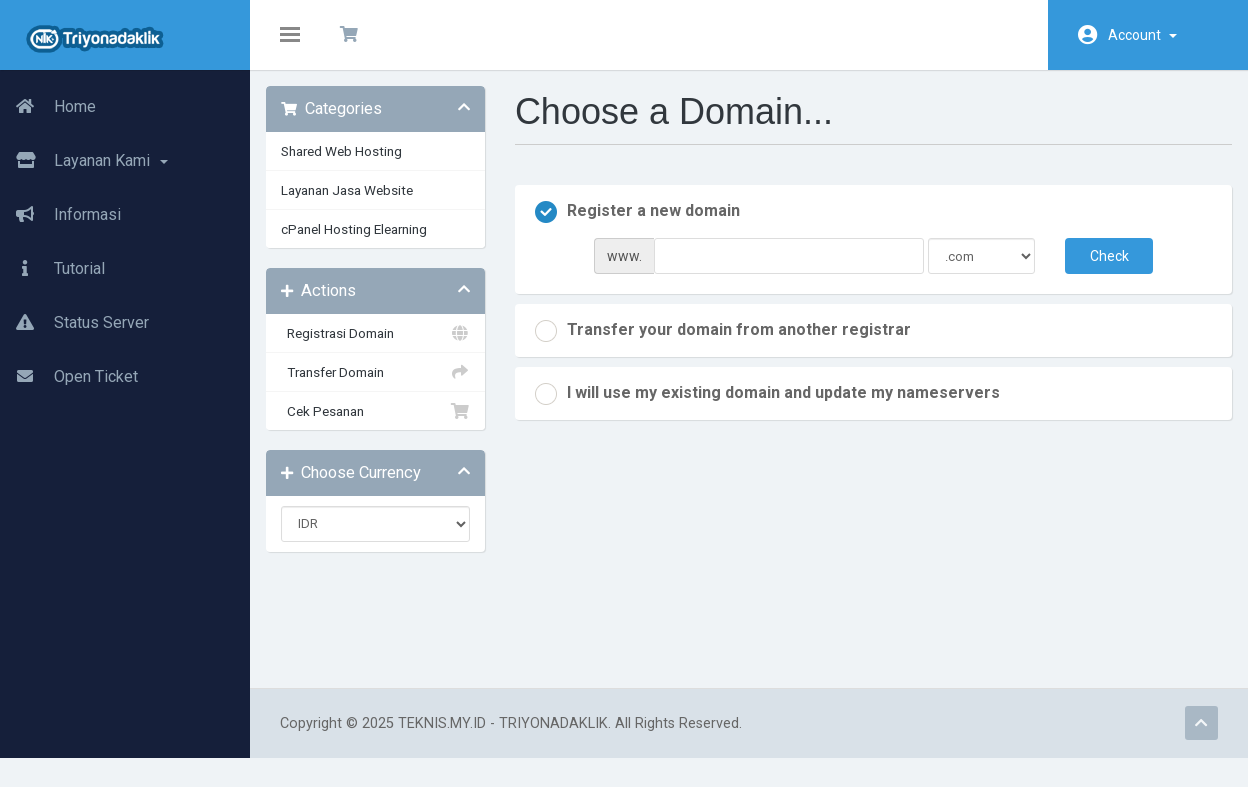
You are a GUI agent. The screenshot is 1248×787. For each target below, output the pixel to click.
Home (48, 107)
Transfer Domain (386, 386)
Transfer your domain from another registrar (730, 345)
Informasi (60, 215)
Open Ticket (69, 377)
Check (1098, 270)
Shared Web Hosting (355, 165)
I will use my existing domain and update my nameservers (774, 408)
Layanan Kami (84, 161)
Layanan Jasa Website (361, 204)
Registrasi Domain (386, 347)
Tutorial (52, 269)
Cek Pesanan (386, 425)
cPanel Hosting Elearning (368, 243)
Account (1142, 35)
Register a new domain (644, 226)
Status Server (74, 323)
